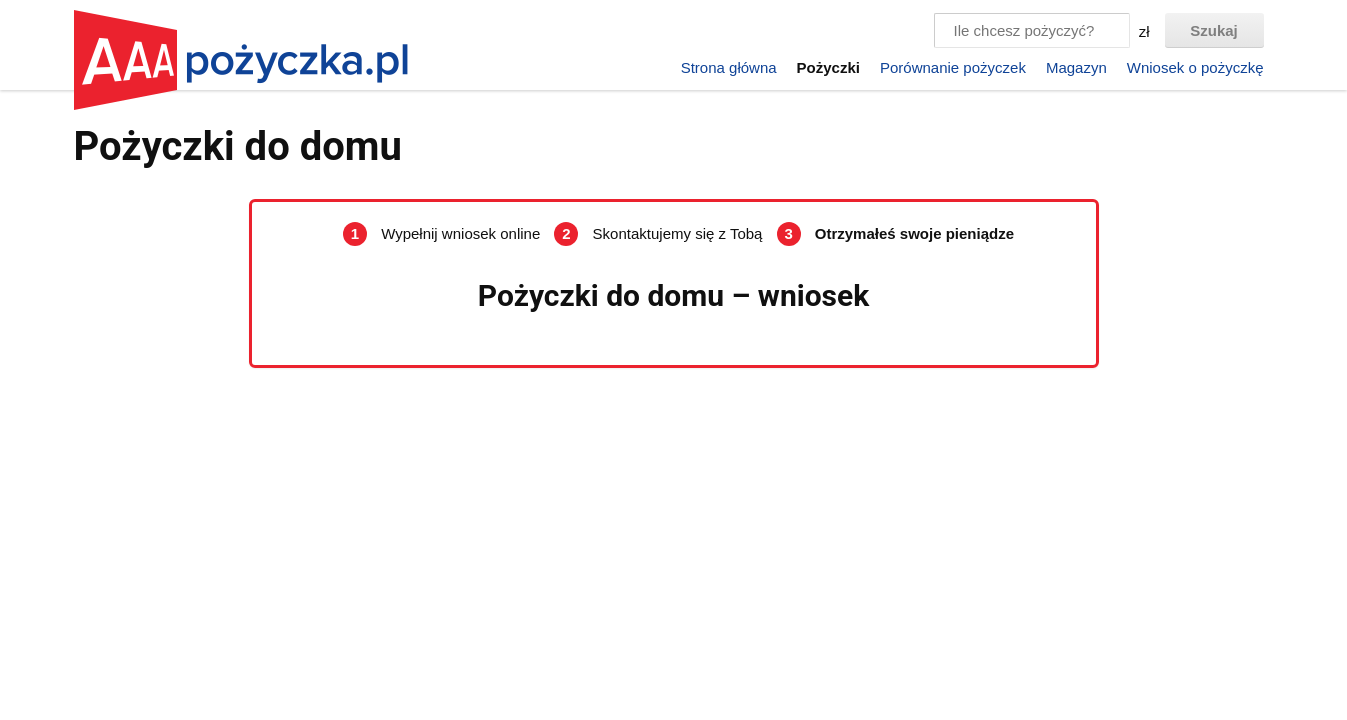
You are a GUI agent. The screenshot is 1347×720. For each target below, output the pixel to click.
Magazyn (1076, 67)
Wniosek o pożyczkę (1195, 67)
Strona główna (729, 67)
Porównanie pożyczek (953, 67)
